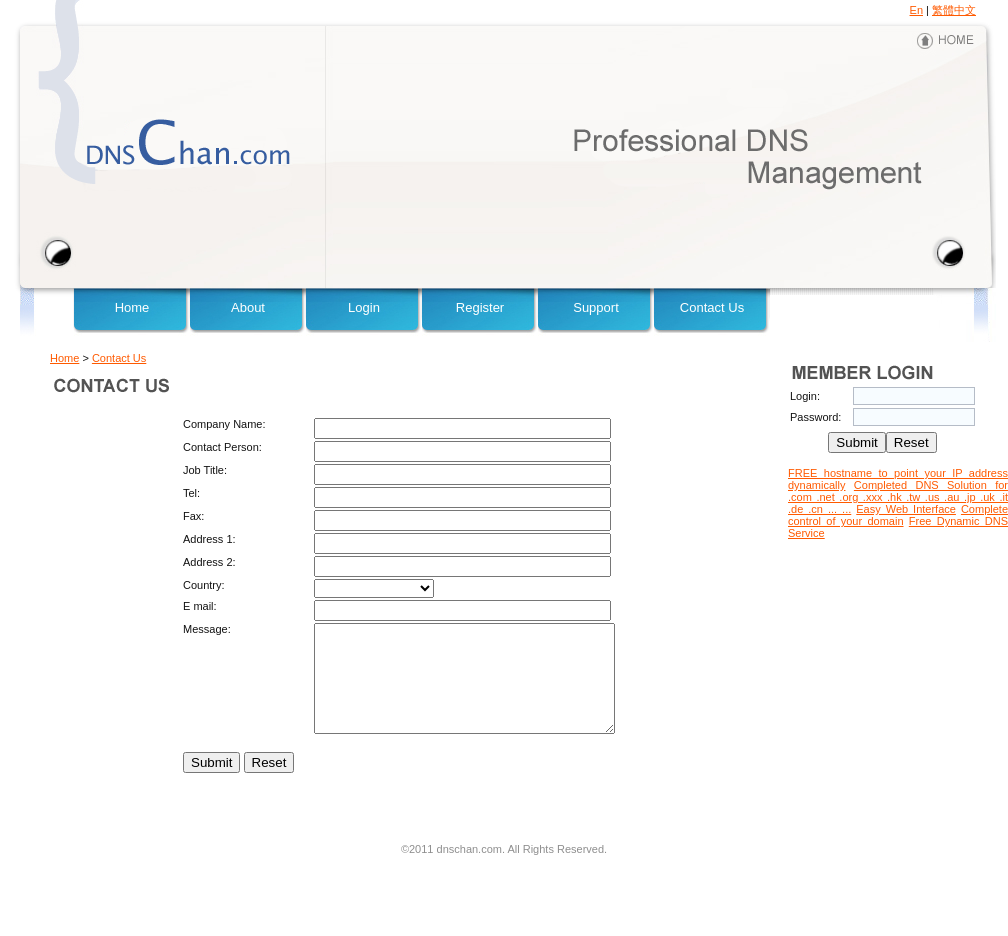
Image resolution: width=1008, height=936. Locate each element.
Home (132, 307)
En (916, 10)
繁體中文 (954, 10)
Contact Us (712, 307)
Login (364, 307)
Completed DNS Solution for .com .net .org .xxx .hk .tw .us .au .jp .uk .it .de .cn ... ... (898, 497)
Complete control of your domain (898, 515)
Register (480, 307)
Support (596, 307)
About (248, 307)
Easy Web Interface (906, 509)
